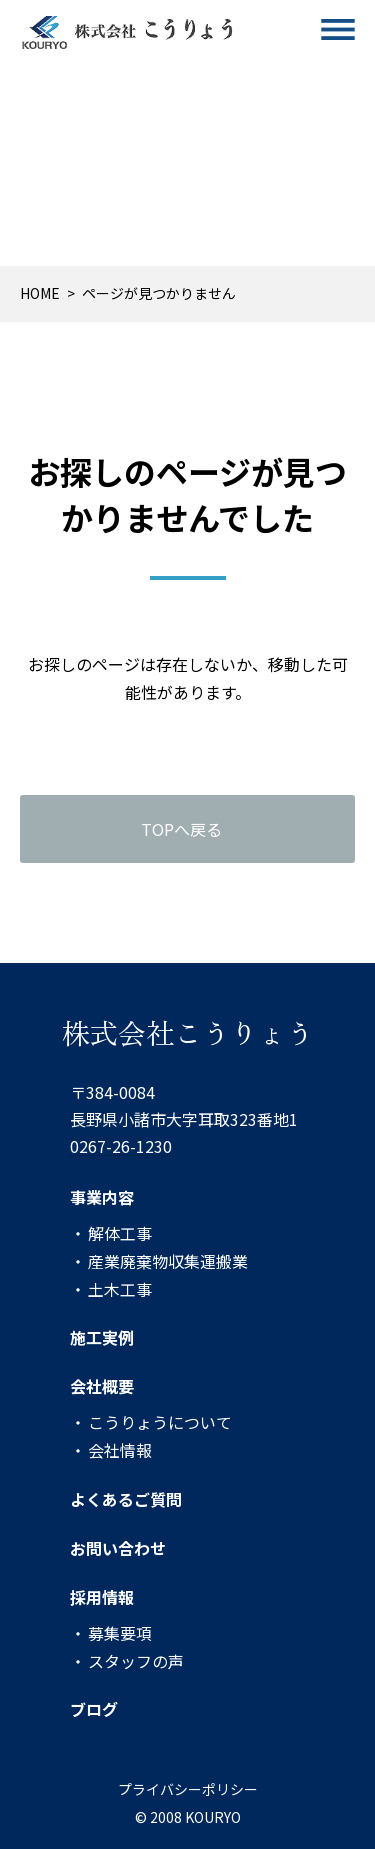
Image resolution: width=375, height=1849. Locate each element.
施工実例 (102, 1337)
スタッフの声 (136, 1660)
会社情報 (120, 1450)
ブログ (94, 1709)
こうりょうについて (160, 1422)
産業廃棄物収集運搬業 (168, 1260)
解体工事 (120, 1232)
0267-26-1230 (121, 1146)
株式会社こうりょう (188, 1032)
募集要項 (120, 1632)
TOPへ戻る (181, 829)
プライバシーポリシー (188, 1789)
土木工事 (120, 1288)
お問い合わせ (118, 1548)
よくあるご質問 (126, 1499)
